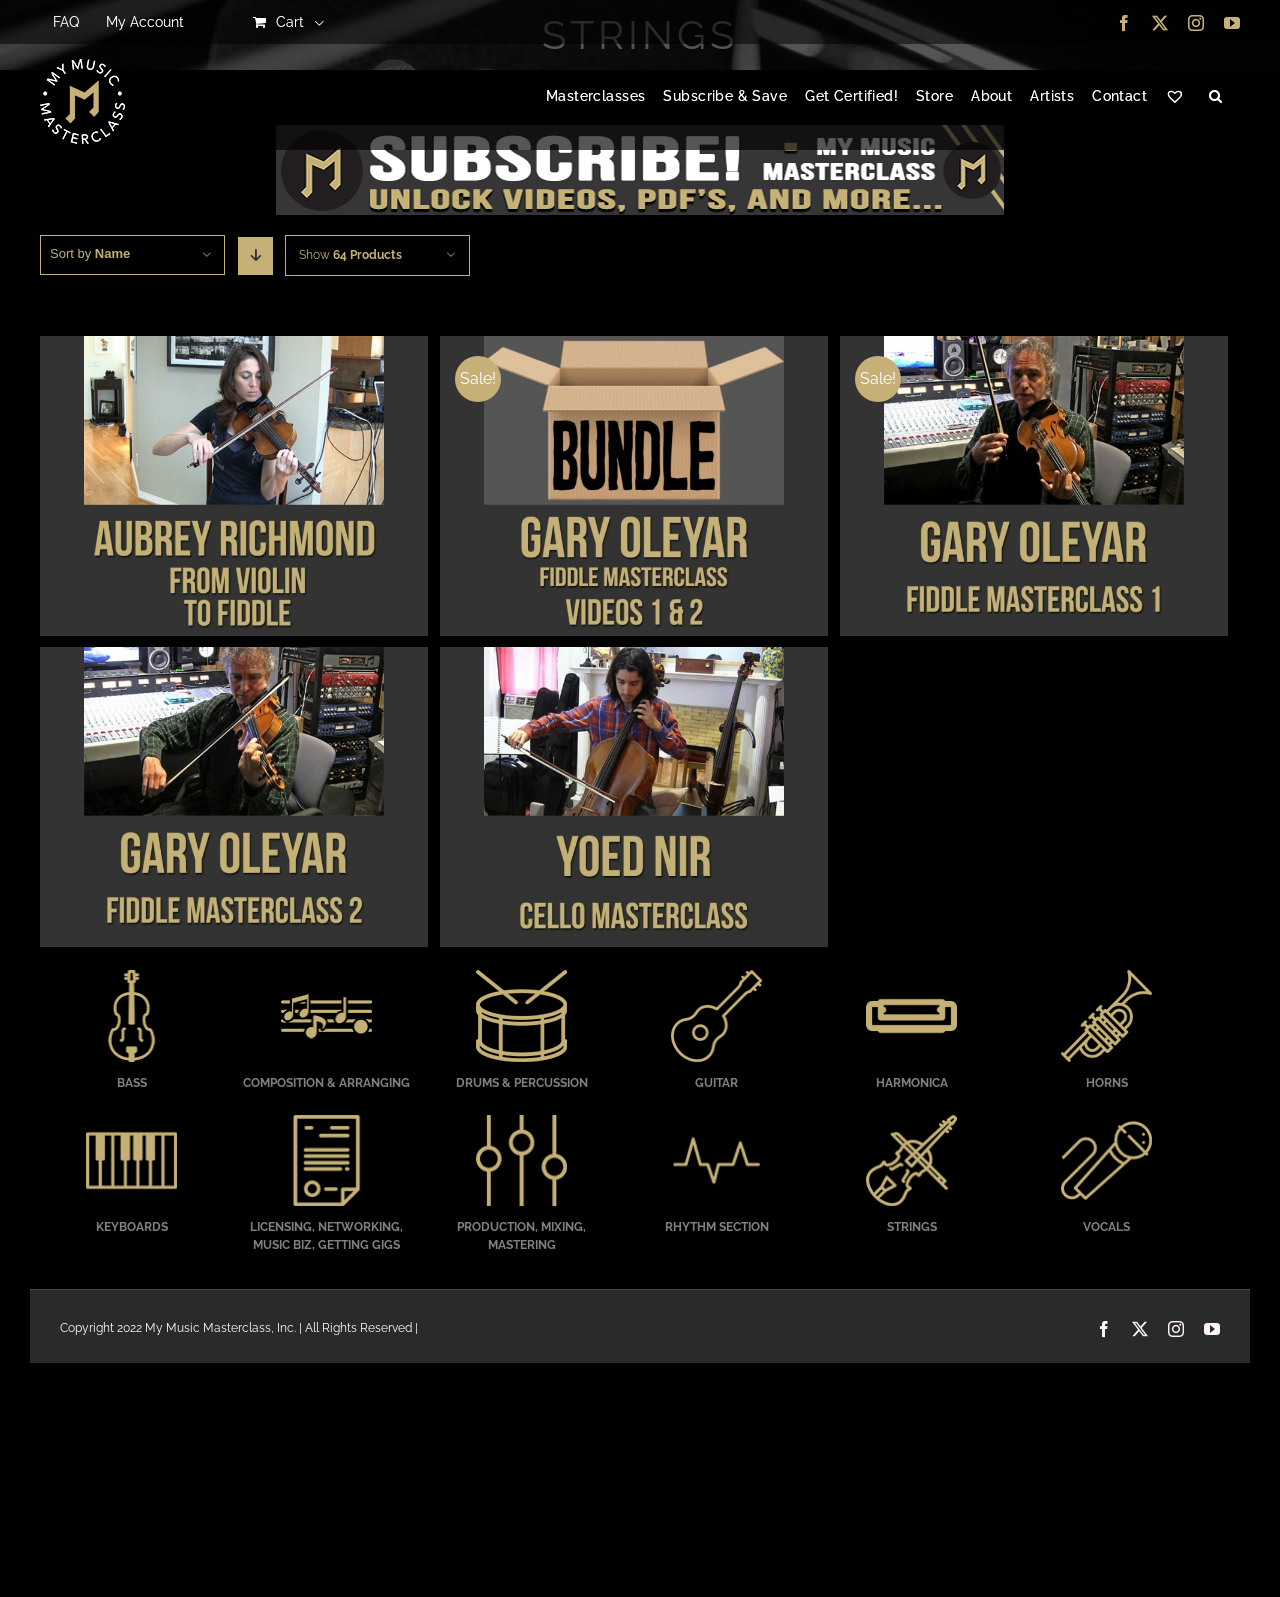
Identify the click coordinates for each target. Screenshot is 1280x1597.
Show (350, 255)
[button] (1215, 97)
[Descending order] (255, 256)
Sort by (90, 253)
